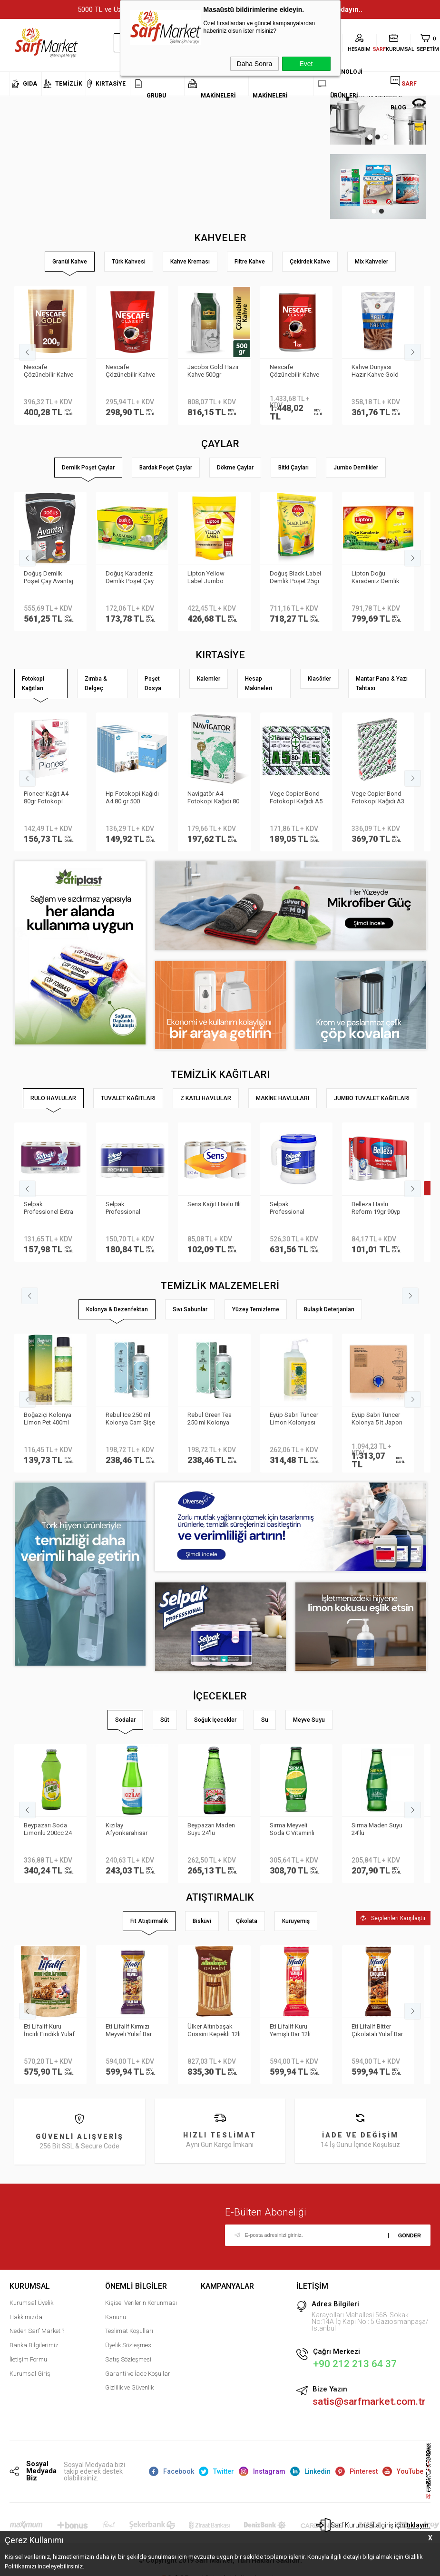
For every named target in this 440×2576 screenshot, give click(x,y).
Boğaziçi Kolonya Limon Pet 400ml (47, 1418)
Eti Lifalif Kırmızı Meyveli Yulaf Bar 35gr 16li (129, 2031)
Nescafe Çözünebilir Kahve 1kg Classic (294, 371)
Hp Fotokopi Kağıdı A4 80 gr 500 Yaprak (132, 798)
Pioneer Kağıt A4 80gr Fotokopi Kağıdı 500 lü (46, 798)
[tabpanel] (357, 186)
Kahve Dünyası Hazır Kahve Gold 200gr (375, 371)
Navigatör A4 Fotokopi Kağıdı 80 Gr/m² (213, 798)
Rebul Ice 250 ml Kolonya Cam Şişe (130, 1418)
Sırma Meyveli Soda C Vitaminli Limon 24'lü (292, 1830)
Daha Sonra (255, 64)
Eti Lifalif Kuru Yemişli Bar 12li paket (290, 2031)
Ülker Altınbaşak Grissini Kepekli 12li (214, 2030)
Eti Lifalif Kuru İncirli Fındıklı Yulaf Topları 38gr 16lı (49, 2031)
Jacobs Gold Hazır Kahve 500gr (213, 370)
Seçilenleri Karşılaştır (393, 1918)
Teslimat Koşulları (129, 2330)
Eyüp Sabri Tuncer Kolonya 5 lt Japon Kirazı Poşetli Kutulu (377, 1419)
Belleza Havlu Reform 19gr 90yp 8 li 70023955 (376, 1208)
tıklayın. (418, 2525)
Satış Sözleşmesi (128, 2359)
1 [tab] (370, 137)
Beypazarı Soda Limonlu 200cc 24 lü (48, 1830)
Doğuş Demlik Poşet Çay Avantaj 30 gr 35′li (48, 578)
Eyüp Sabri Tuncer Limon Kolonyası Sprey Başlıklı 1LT (294, 1419)
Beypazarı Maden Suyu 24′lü (211, 1829)
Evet (306, 64)
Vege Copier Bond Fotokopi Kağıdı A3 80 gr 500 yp (378, 798)
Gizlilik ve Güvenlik (129, 2387)
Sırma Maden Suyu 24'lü (377, 1829)
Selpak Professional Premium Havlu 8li (130, 1208)
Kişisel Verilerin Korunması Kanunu (141, 2310)
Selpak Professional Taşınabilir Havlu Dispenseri (292, 1208)
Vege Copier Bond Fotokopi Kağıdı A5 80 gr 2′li (296, 798)
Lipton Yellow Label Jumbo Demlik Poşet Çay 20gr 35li (211, 578)
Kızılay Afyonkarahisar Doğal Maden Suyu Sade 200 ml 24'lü (131, 1830)
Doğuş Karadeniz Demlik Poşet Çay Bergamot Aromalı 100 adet (131, 578)
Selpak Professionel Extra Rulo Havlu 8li (48, 1208)
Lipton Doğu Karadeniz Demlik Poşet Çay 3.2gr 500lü (376, 578)
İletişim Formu (28, 2359)
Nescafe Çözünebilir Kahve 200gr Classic (130, 371)
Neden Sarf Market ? (37, 2330)
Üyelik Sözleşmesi (129, 2345)
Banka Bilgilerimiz (34, 2345)
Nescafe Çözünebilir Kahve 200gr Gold (48, 371)
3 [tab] (385, 137)
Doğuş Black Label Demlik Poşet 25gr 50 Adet (295, 578)
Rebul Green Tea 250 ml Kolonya (209, 1418)
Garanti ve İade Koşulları (138, 2373)
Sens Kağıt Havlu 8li (214, 1204)
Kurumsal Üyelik (31, 2302)
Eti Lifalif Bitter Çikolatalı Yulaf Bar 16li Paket (377, 2031)
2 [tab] (378, 137)
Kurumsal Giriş (30, 2373)
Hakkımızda (26, 2317)
